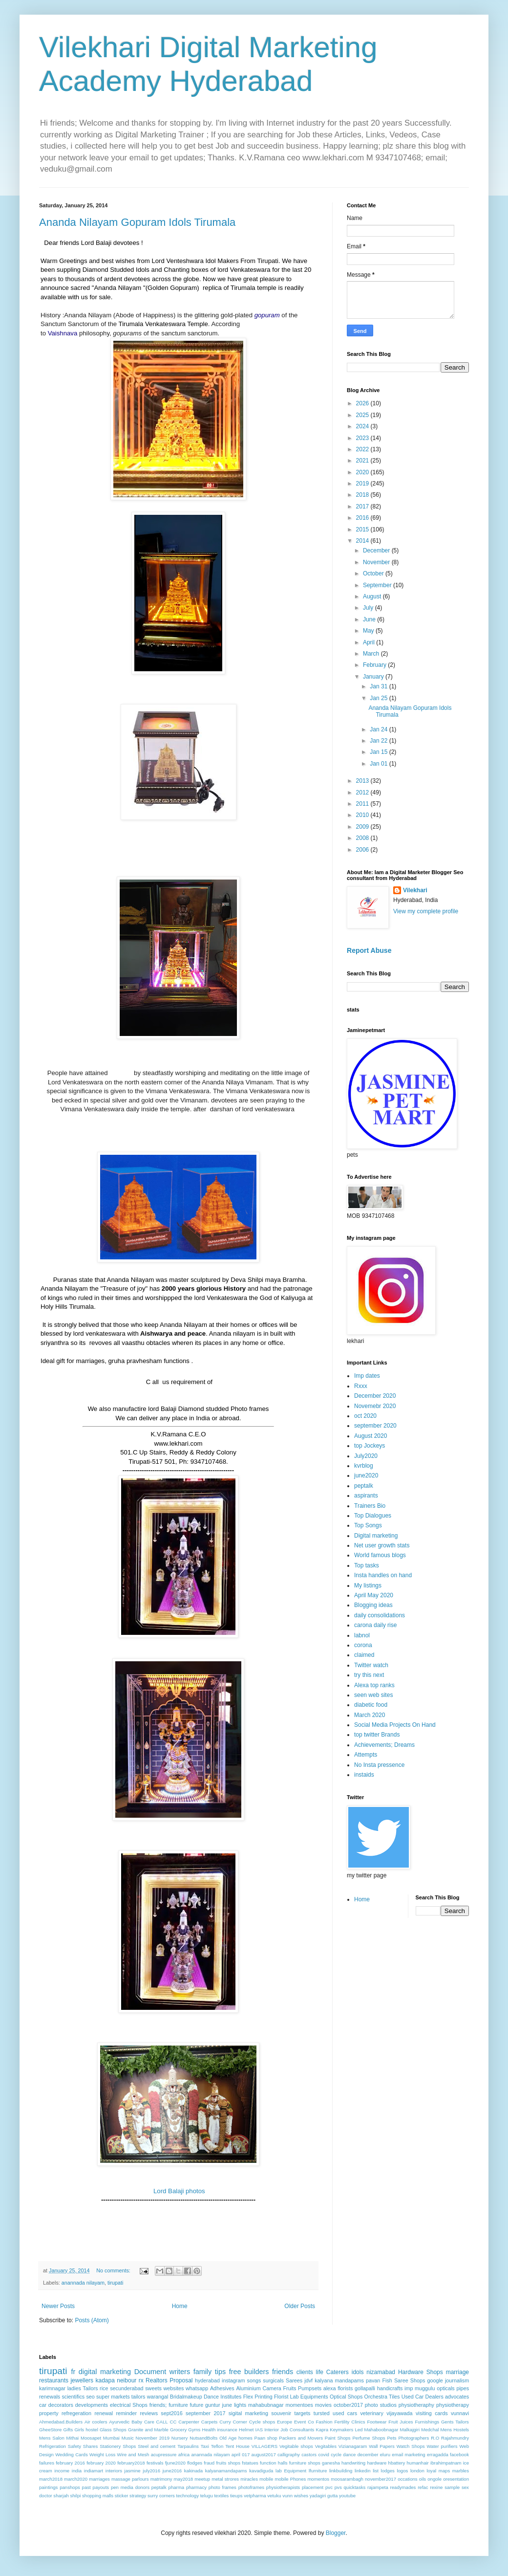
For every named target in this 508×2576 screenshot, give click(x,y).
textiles (221, 2495)
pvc (329, 2487)
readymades (403, 2487)
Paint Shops (338, 2438)
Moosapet (91, 2438)
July (369, 607)
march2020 (75, 2479)
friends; (158, 2405)
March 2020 (369, 1715)
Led (358, 2429)
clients (304, 2372)
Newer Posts (58, 2306)
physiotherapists (283, 2487)
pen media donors (130, 2487)
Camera (271, 2388)
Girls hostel (86, 2429)
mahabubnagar (266, 2405)
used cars (345, 2413)
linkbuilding (340, 2470)
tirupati (115, 2283)
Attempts (365, 1754)
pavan (373, 2380)
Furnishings (427, 2421)
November (377, 562)
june (227, 2405)
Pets (391, 2438)
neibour (126, 2380)
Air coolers (96, 2421)
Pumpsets (309, 2388)
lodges (388, 2470)
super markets (113, 2397)
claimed (364, 1654)
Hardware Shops (420, 2372)
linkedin (363, 2470)
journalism (457, 2380)
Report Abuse (369, 950)
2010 (363, 815)
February (375, 664)
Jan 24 (379, 729)
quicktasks (355, 2487)
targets (302, 2413)
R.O (435, 2438)
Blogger (336, 2533)
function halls (274, 2463)
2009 (363, 826)
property (49, 2413)
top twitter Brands (377, 1734)
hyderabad (207, 2380)
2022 (363, 449)
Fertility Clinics (349, 2421)
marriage (457, 2372)
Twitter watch (371, 1665)
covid (323, 2454)
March (372, 653)
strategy (137, 2495)
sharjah (60, 2495)
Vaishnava (63, 333)
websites (173, 2388)
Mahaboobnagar (381, 2429)
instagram (233, 2380)
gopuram (267, 315)
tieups (236, 2495)
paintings (48, 2487)
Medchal (430, 2429)
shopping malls (97, 2495)
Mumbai (111, 2438)
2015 (363, 529)
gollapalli (365, 2388)
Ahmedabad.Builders (61, 2421)
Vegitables (326, 2446)
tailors (138, 2397)
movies (323, 2405)
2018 (363, 494)
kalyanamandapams (226, 2470)
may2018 (183, 2479)
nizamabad (380, 2372)
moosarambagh (347, 2479)
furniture (178, 2405)
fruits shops (228, 2463)
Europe (284, 2421)
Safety (74, 2446)
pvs (338, 2487)
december (368, 2454)
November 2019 (152, 2438)
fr (73, 2372)
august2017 (264, 2454)
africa (184, 2454)
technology (187, 2495)
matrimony (161, 2479)
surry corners (161, 2495)
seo (90, 2397)
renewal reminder (115, 2413)
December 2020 (375, 1395)
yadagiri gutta (324, 2495)
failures (46, 2463)
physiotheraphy (416, 2405)
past (86, 2487)
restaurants (53, 2380)
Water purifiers (441, 2446)
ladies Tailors (82, 2388)
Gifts (68, 2429)
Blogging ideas (373, 1605)
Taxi (205, 2446)
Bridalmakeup (186, 2397)
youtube (347, 2495)
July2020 (366, 1456)
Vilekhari (415, 890)
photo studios (381, 2405)
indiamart (93, 2470)
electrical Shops (129, 2405)
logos (402, 2470)
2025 (363, 415)
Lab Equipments (309, 2397)
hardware (376, 2463)
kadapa (105, 2380)
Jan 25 (379, 698)
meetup (202, 2479)
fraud (209, 2463)
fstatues (250, 2463)
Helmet (246, 2429)
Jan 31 (379, 686)
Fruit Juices (400, 2421)
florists (345, 2388)
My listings (367, 1585)
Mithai (72, 2438)
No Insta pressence (379, 1764)
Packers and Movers (301, 2438)
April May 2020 (373, 1595)
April (369, 642)
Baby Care (142, 2421)
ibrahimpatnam (445, 2463)
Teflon (217, 2446)
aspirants (366, 1495)
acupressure (164, 2454)
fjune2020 (175, 2463)
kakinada (193, 2470)
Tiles (394, 2397)
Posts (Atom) (91, 2320)
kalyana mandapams (339, 2380)
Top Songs (368, 1525)
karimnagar (52, 2388)
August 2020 (370, 1435)
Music (128, 2438)
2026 (363, 403)
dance (349, 2454)
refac (423, 2487)
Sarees (294, 2380)
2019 (363, 483)
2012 (363, 792)
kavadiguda (261, 2470)
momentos (318, 2479)
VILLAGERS (264, 2446)
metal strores (225, 2479)
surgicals (273, 2380)
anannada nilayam (83, 2283)
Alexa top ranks (374, 1685)
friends (282, 2372)
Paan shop (265, 2438)
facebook (459, 2454)
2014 (363, 540)
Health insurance (219, 2429)
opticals (446, 2388)
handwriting (353, 2463)
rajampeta (377, 2487)
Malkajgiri (410, 2429)
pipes (462, 2388)
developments (91, 2405)
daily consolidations (379, 1615)
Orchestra (375, 2397)
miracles (249, 2479)
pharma (177, 2487)
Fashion (324, 2421)
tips (220, 2372)
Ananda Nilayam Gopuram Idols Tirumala (137, 222)
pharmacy (196, 2487)
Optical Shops (346, 2397)
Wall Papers (382, 2446)
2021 (363, 460)
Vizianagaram (353, 2446)
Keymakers (341, 2429)
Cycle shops (262, 2421)
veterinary (371, 2413)
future (197, 2405)
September (378, 585)
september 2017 (205, 2413)
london (417, 2470)
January (374, 676)
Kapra (322, 2429)
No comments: (114, 2270)
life (319, 2372)
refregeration (76, 2413)
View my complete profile (425, 911)
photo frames (222, 2487)
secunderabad (126, 2388)
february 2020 (101, 2463)
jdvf (308, 2380)
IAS (259, 2429)
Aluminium (248, 2388)
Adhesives (222, 2388)
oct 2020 (365, 1415)
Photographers (413, 2438)
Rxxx (360, 1386)
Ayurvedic (119, 2421)
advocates (457, 2397)
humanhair (417, 2463)
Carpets (209, 2421)
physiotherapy (452, 2405)
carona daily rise (375, 1625)
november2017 (380, 2479)
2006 (363, 849)
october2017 (348, 2405)
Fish (387, 2380)
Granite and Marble (148, 2429)
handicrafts (390, 2388)
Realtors (157, 2380)
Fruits (289, 2388)
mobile (266, 2479)
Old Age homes (236, 2438)
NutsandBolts (203, 2438)
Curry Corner (233, 2421)
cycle (336, 2454)
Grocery (178, 2429)
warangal (158, 2397)
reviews (149, 2413)
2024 (363, 426)
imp (408, 2388)
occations (408, 2479)
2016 (363, 517)
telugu (206, 2495)
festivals (155, 2463)
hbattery (396, 2463)
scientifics (73, 2397)
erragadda (437, 2454)
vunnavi (460, 2413)
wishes (301, 2495)
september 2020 (375, 1425)
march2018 (51, 2479)
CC (172, 2421)
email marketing (408, 2454)
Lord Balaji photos (178, 2191)
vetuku (274, 2495)
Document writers (162, 2372)
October (374, 573)
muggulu (425, 2388)
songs (254, 2380)
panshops (70, 2487)
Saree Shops (409, 2380)
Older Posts (299, 2306)
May (369, 630)
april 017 (241, 2454)
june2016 (172, 2470)
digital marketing (105, 2372)
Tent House (237, 2446)
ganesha (331, 2463)
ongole (434, 2479)
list (376, 2470)
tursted (322, 2413)
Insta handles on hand (383, 1575)
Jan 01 (379, 763)
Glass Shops (113, 2429)
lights (240, 2405)
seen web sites (373, 1695)
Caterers (337, 2372)
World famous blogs (380, 1555)
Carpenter (188, 2421)
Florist (281, 2397)
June (370, 619)
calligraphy (288, 2454)
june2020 (366, 1475)
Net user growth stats (381, 1545)
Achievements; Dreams (384, 1744)
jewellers (81, 2380)
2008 (363, 838)
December (377, 550)
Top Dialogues (372, 1515)
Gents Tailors (455, 2421)
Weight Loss (102, 2454)
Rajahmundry (455, 2438)
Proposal (180, 2380)
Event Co (304, 2421)
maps (444, 2470)
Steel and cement (156, 2446)
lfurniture (318, 2470)
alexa (329, 2388)
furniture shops (304, 2463)
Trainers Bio (369, 1505)
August (373, 596)
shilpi (75, 2495)
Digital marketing (376, 1535)
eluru (385, 2454)
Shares (90, 2446)
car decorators (56, 2405)
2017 (363, 506)
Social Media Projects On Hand (395, 1724)
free (235, 2372)
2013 (363, 780)
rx (141, 2380)
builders (256, 2372)
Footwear (376, 2421)
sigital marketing (248, 2413)
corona (363, 1645)
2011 (363, 803)
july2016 (151, 2470)
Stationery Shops (118, 2446)
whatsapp (197, 2388)
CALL (162, 2421)
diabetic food (370, 1704)
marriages (99, 2479)
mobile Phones (290, 2479)
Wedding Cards (71, 2454)
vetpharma (255, 2495)
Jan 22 (379, 740)
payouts (101, 2487)
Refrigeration (52, 2446)
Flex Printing (258, 2397)
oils (422, 2479)
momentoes (299, 2405)
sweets (153, 2388)
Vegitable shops (296, 2446)
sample (452, 2487)
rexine (436, 2487)
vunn (287, 2495)
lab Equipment (290, 2470)
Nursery (179, 2438)
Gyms (194, 2429)
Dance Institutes (223, 2397)
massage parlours (130, 2479)
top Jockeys (369, 1445)
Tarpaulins (188, 2446)
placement (312, 2487)
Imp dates (367, 1375)
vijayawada (399, 2413)
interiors (114, 2470)
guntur (212, 2405)
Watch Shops (411, 2446)
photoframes (251, 2487)
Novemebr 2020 (375, 1406)
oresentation (456, 2479)
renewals (49, 2397)
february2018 (131, 2463)
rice (104, 2388)
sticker (121, 2495)
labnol (362, 1635)
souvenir (281, 2413)
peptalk (363, 1485)
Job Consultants (297, 2429)
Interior (271, 2429)
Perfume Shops (368, 2438)
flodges (194, 2463)
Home (180, 2306)
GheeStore (50, 2429)
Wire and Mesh (133, 2454)
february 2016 (70, 2463)
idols (358, 2372)
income (61, 2470)
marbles (460, 2470)
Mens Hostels (455, 2429)
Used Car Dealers (423, 2397)
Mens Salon (51, 2438)
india (77, 2470)
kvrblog (363, 1465)
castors (309, 2454)
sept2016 (171, 2413)
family (202, 2372)
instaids (364, 1774)
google (435, 2380)
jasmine (133, 2470)
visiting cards (432, 2413)
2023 (363, 438)
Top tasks (366, 1565)
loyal (431, 2470)
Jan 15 (379, 752)
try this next (369, 1675)
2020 (363, 472)
